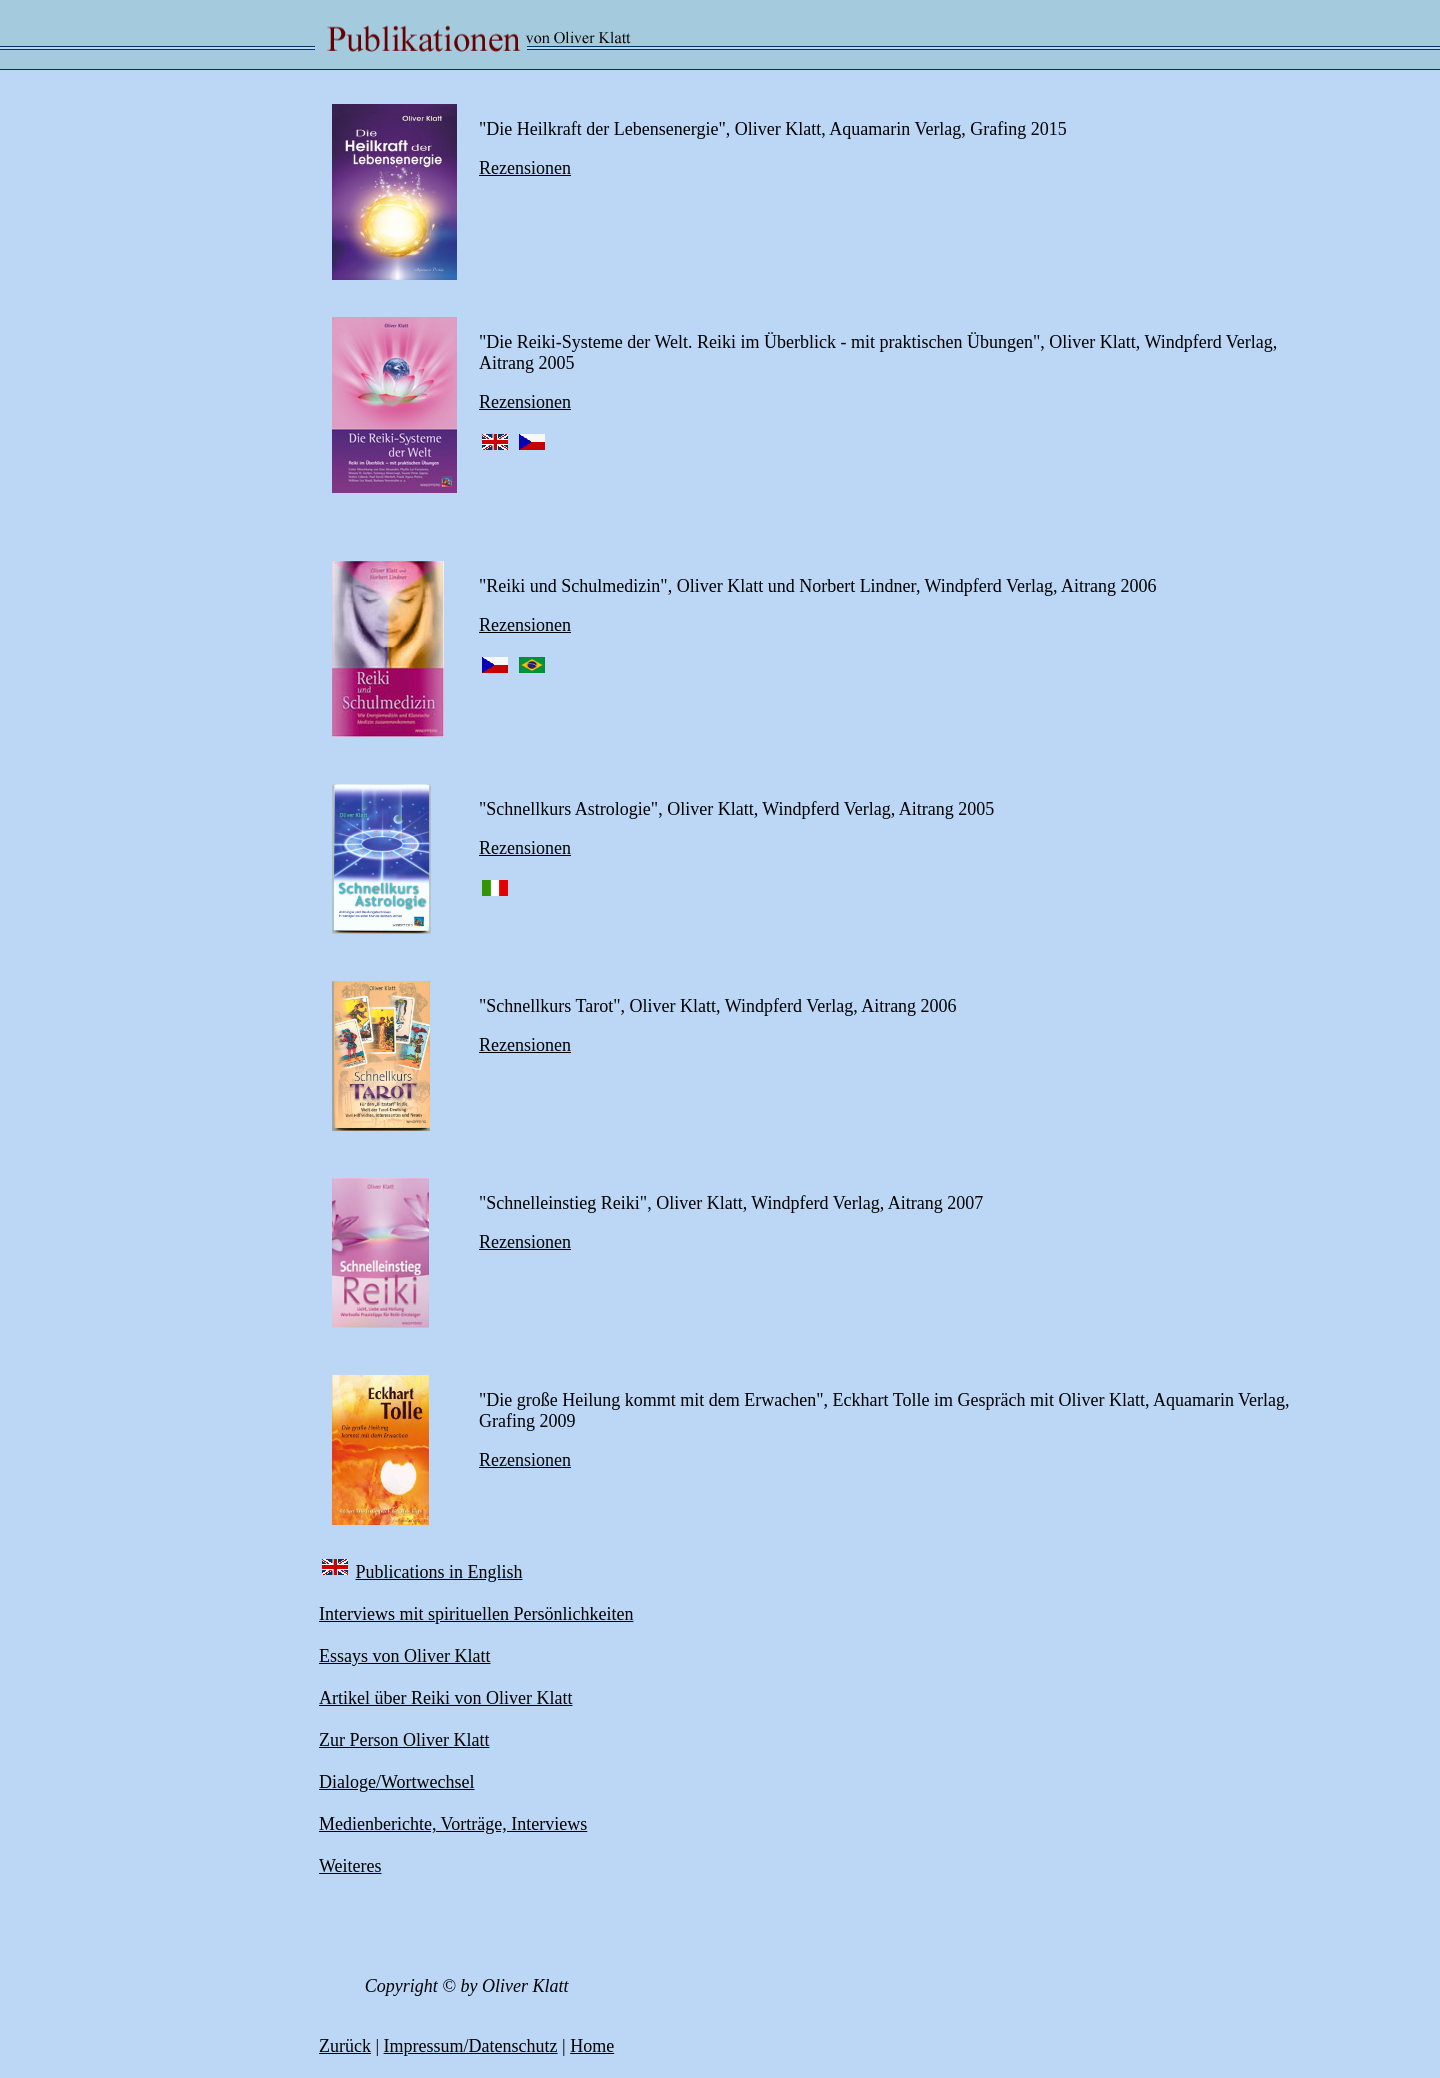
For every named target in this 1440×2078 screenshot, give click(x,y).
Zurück (345, 2046)
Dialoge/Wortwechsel (397, 1782)
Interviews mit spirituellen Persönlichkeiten (476, 1614)
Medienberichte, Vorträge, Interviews (453, 1824)
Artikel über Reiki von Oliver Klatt (445, 1698)
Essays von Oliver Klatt (404, 1656)
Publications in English (439, 1572)
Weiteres (350, 1866)
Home (592, 2046)
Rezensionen (525, 168)
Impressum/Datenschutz (471, 2046)
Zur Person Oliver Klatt (404, 1740)
